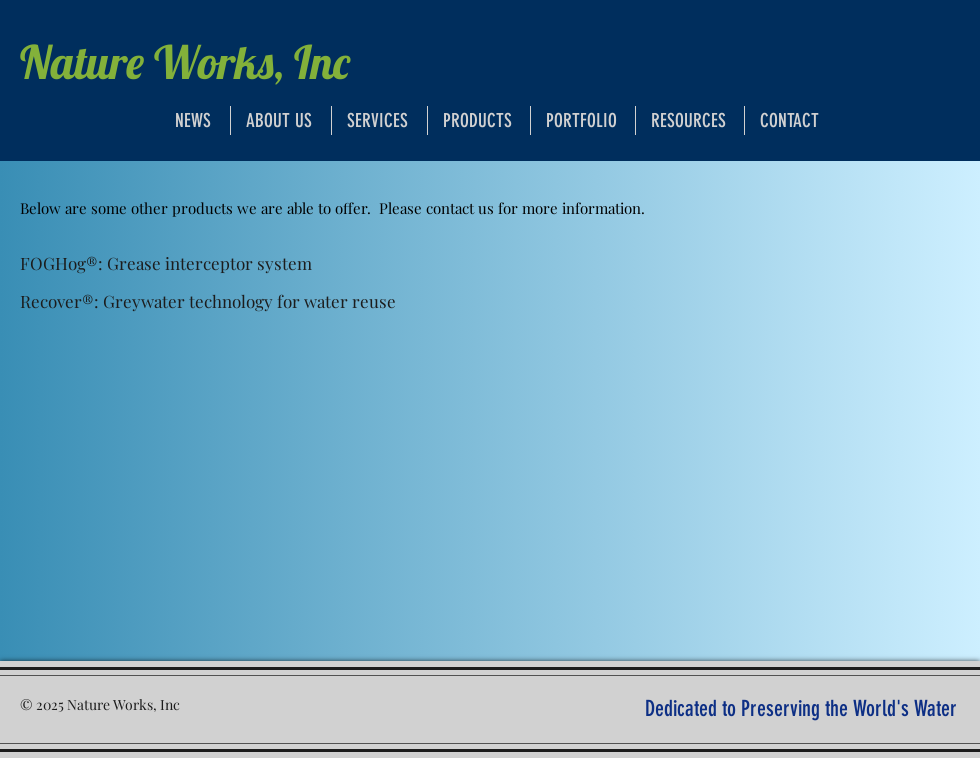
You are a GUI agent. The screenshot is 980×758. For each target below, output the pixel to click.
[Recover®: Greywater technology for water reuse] (208, 302)
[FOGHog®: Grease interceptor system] (166, 264)
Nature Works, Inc (185, 62)
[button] (690, 120)
